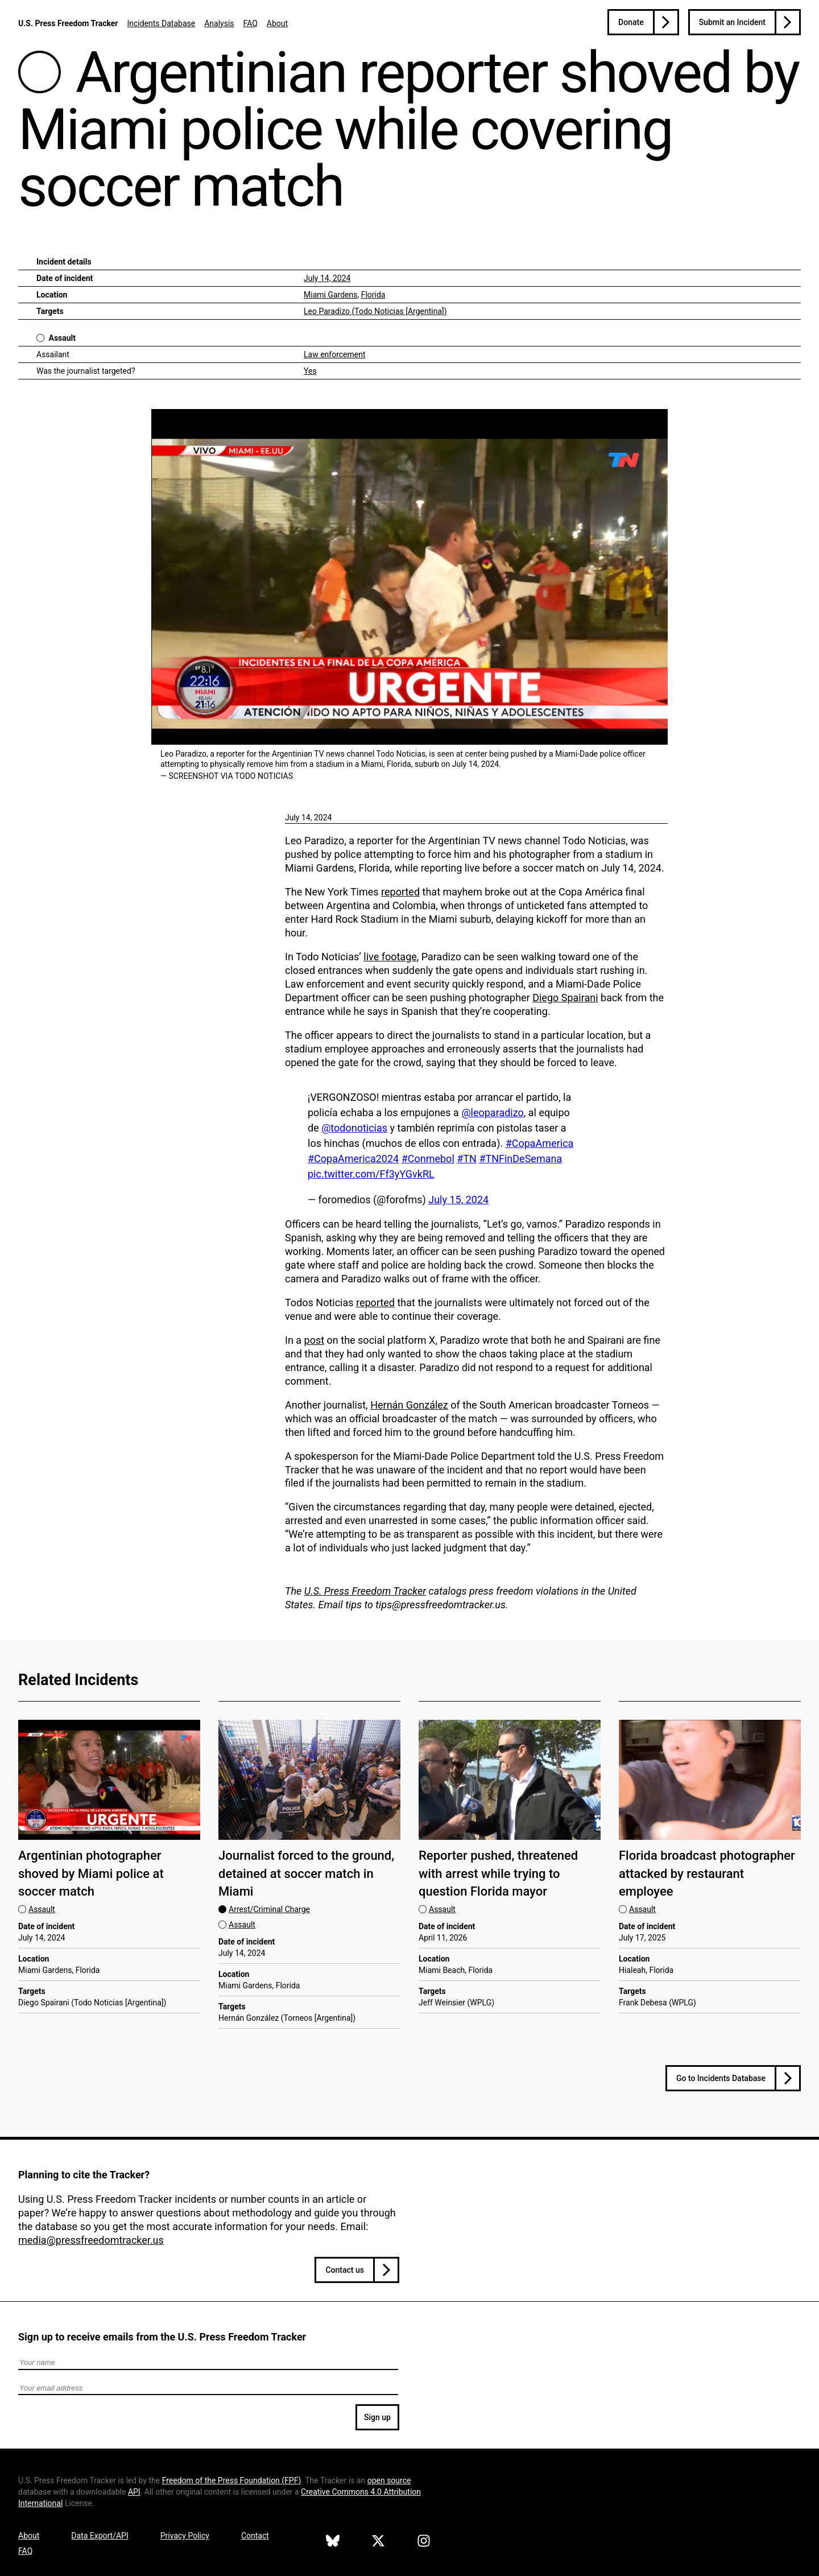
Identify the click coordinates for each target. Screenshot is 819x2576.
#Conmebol (428, 1159)
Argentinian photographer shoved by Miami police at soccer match (91, 1873)
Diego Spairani (565, 998)
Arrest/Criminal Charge (269, 1909)
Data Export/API (99, 2535)
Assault (62, 337)
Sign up (377, 2417)
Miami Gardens (330, 294)
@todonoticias (354, 1128)
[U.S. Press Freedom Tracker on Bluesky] (333, 2542)
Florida (373, 294)
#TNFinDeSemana (520, 1159)
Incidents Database (161, 23)
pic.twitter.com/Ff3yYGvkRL (371, 1174)
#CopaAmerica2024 (353, 1159)
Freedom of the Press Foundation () (231, 2480)
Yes (310, 370)
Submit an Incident (732, 22)
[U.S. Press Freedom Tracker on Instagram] (424, 2542)
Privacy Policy (184, 2535)
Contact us (344, 2269)
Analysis (219, 23)
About (277, 23)
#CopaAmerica (540, 1143)
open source (389, 2480)
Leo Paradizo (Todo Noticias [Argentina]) (375, 311)
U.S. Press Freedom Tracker (68, 23)
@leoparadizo (492, 1112)
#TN (467, 1159)
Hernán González (409, 1405)
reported (400, 892)
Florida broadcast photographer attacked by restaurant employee (707, 1873)
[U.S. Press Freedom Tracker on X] (378, 2542)
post (314, 1340)
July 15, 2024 (458, 1200)
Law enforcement (335, 354)
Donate (631, 22)
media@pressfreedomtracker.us (91, 2240)
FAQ (250, 23)
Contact (255, 2535)
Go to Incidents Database (721, 2078)
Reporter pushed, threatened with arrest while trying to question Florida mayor (498, 1873)
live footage (390, 957)
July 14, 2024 (327, 278)
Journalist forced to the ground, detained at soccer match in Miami (306, 1873)
